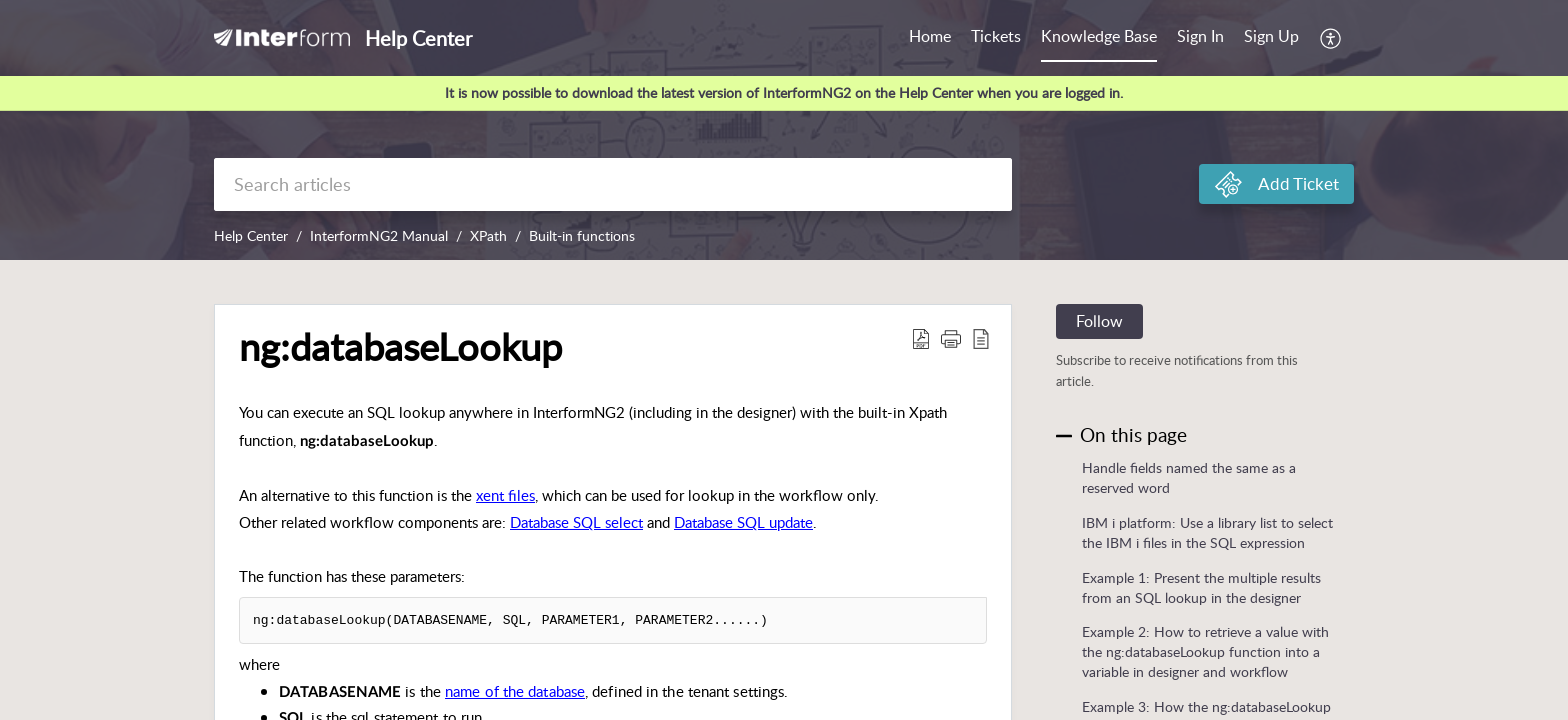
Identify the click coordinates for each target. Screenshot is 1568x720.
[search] (613, 184)
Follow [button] (1099, 321)
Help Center (251, 235)
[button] (1331, 38)
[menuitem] (1200, 38)
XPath (488, 235)
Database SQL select (576, 522)
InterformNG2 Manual (379, 235)
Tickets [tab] (996, 36)
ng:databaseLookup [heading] (400, 347)
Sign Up (1271, 36)
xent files (505, 495)
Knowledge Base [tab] (1099, 36)
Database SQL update (743, 522)
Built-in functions (582, 235)
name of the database (515, 691)
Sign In (1200, 36)
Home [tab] (930, 36)
